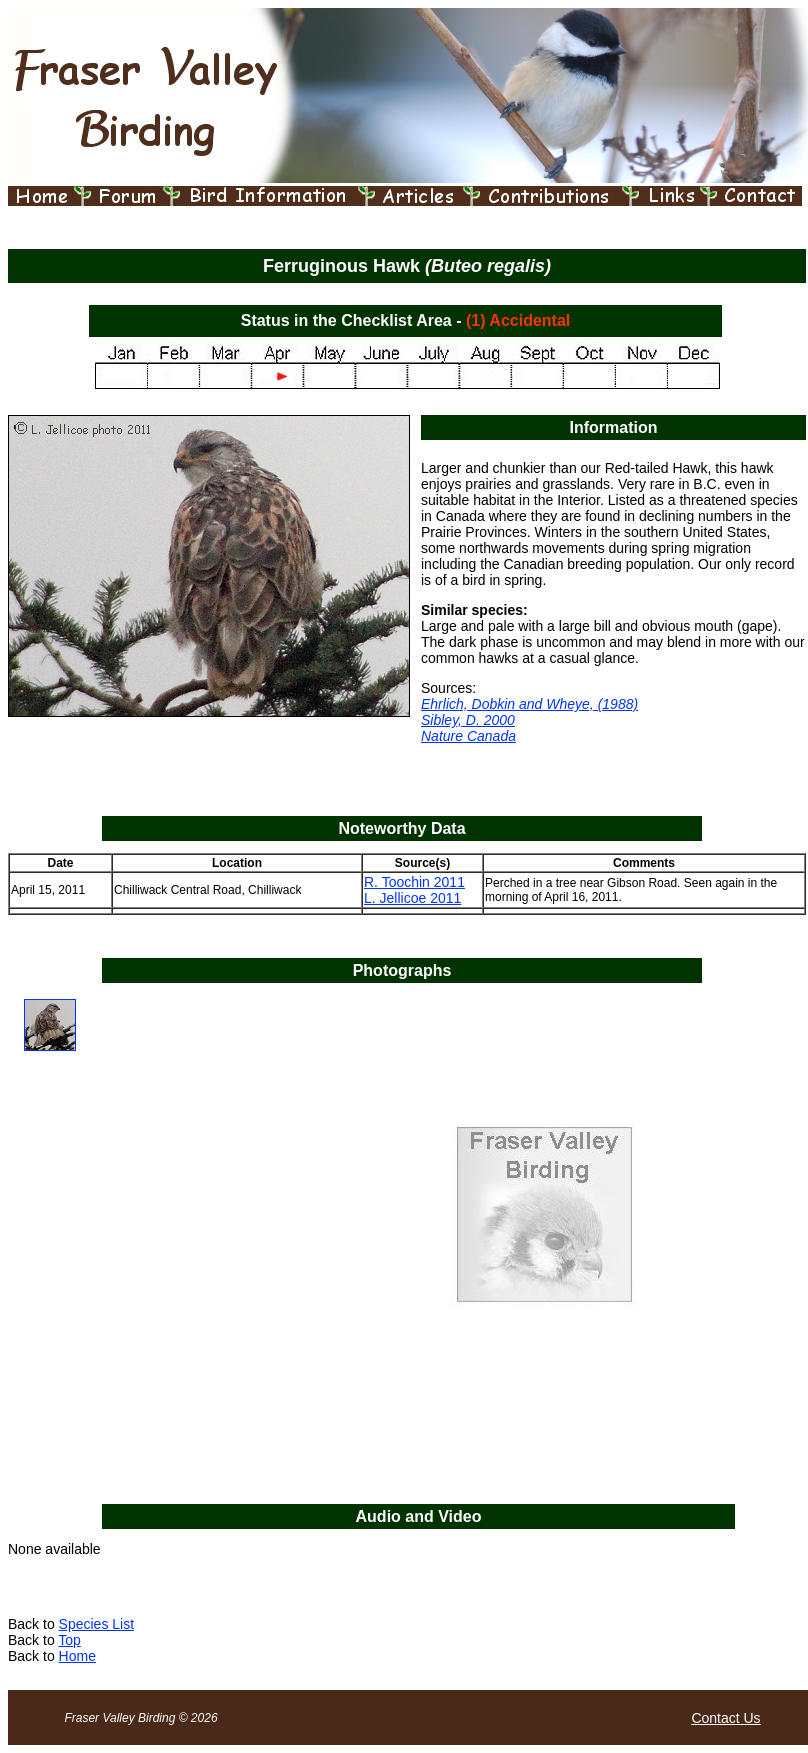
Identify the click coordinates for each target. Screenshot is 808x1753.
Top (69, 1640)
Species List (96, 1624)
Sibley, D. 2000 (468, 720)
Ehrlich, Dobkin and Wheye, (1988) (529, 704)
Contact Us (725, 1718)
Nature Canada (468, 736)
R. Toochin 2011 (414, 882)
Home (77, 1656)
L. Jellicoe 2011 (412, 898)
